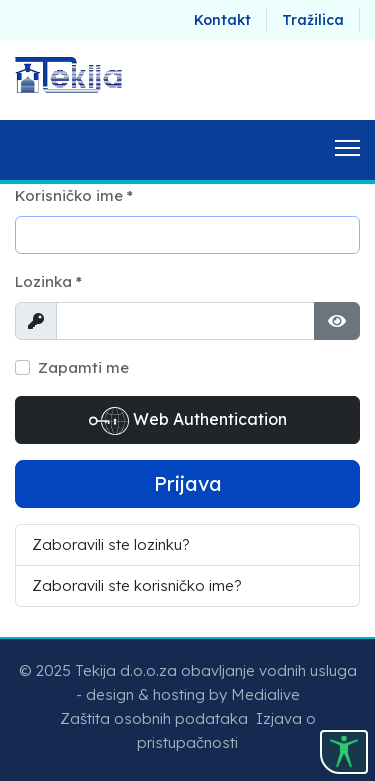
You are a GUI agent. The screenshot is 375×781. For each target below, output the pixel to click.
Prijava (188, 483)
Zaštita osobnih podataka (154, 718)
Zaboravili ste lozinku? (111, 544)
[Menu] (347, 150)
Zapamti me (83, 367)
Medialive (265, 694)
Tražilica (313, 20)
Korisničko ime (74, 195)
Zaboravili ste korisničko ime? (137, 585)
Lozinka (48, 281)
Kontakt (222, 20)
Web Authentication (188, 421)
